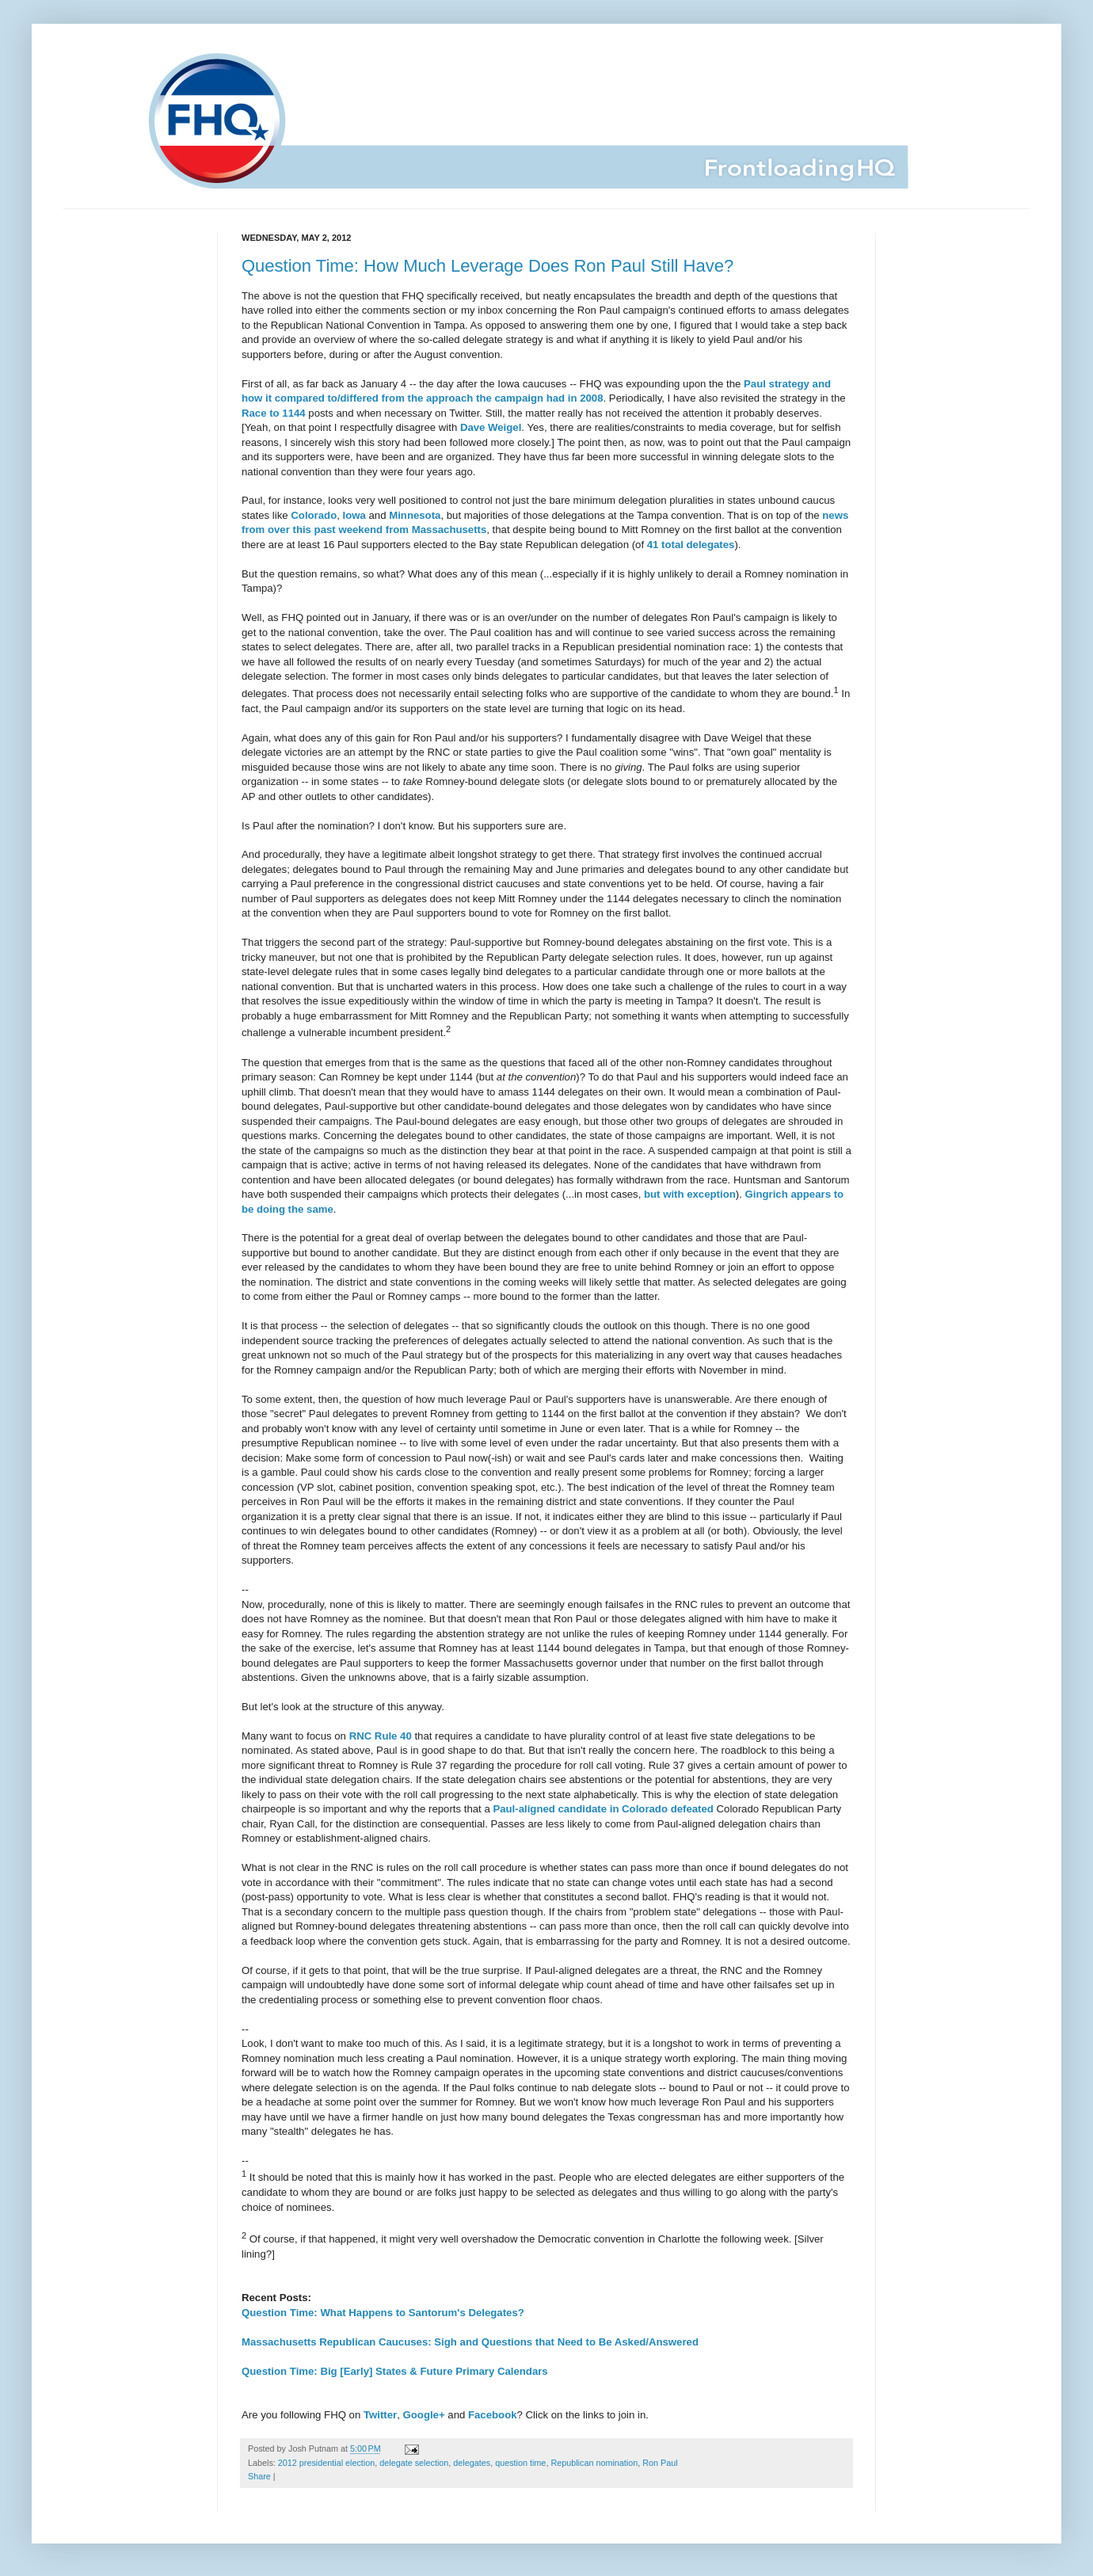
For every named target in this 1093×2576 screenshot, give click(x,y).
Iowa (354, 515)
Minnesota (414, 515)
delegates (471, 2462)
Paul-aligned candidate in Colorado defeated (603, 1809)
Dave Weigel (490, 427)
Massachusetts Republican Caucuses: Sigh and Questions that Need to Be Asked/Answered (470, 2342)
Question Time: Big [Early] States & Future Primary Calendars (395, 2371)
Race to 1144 (274, 413)
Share (259, 2476)
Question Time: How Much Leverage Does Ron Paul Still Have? (487, 266)
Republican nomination (594, 2462)
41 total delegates (691, 545)
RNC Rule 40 (380, 1736)
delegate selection (413, 2462)
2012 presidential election (326, 2462)
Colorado (314, 515)
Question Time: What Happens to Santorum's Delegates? (383, 2313)
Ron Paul (659, 2462)
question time (520, 2462)
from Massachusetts (436, 529)
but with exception (690, 1194)
